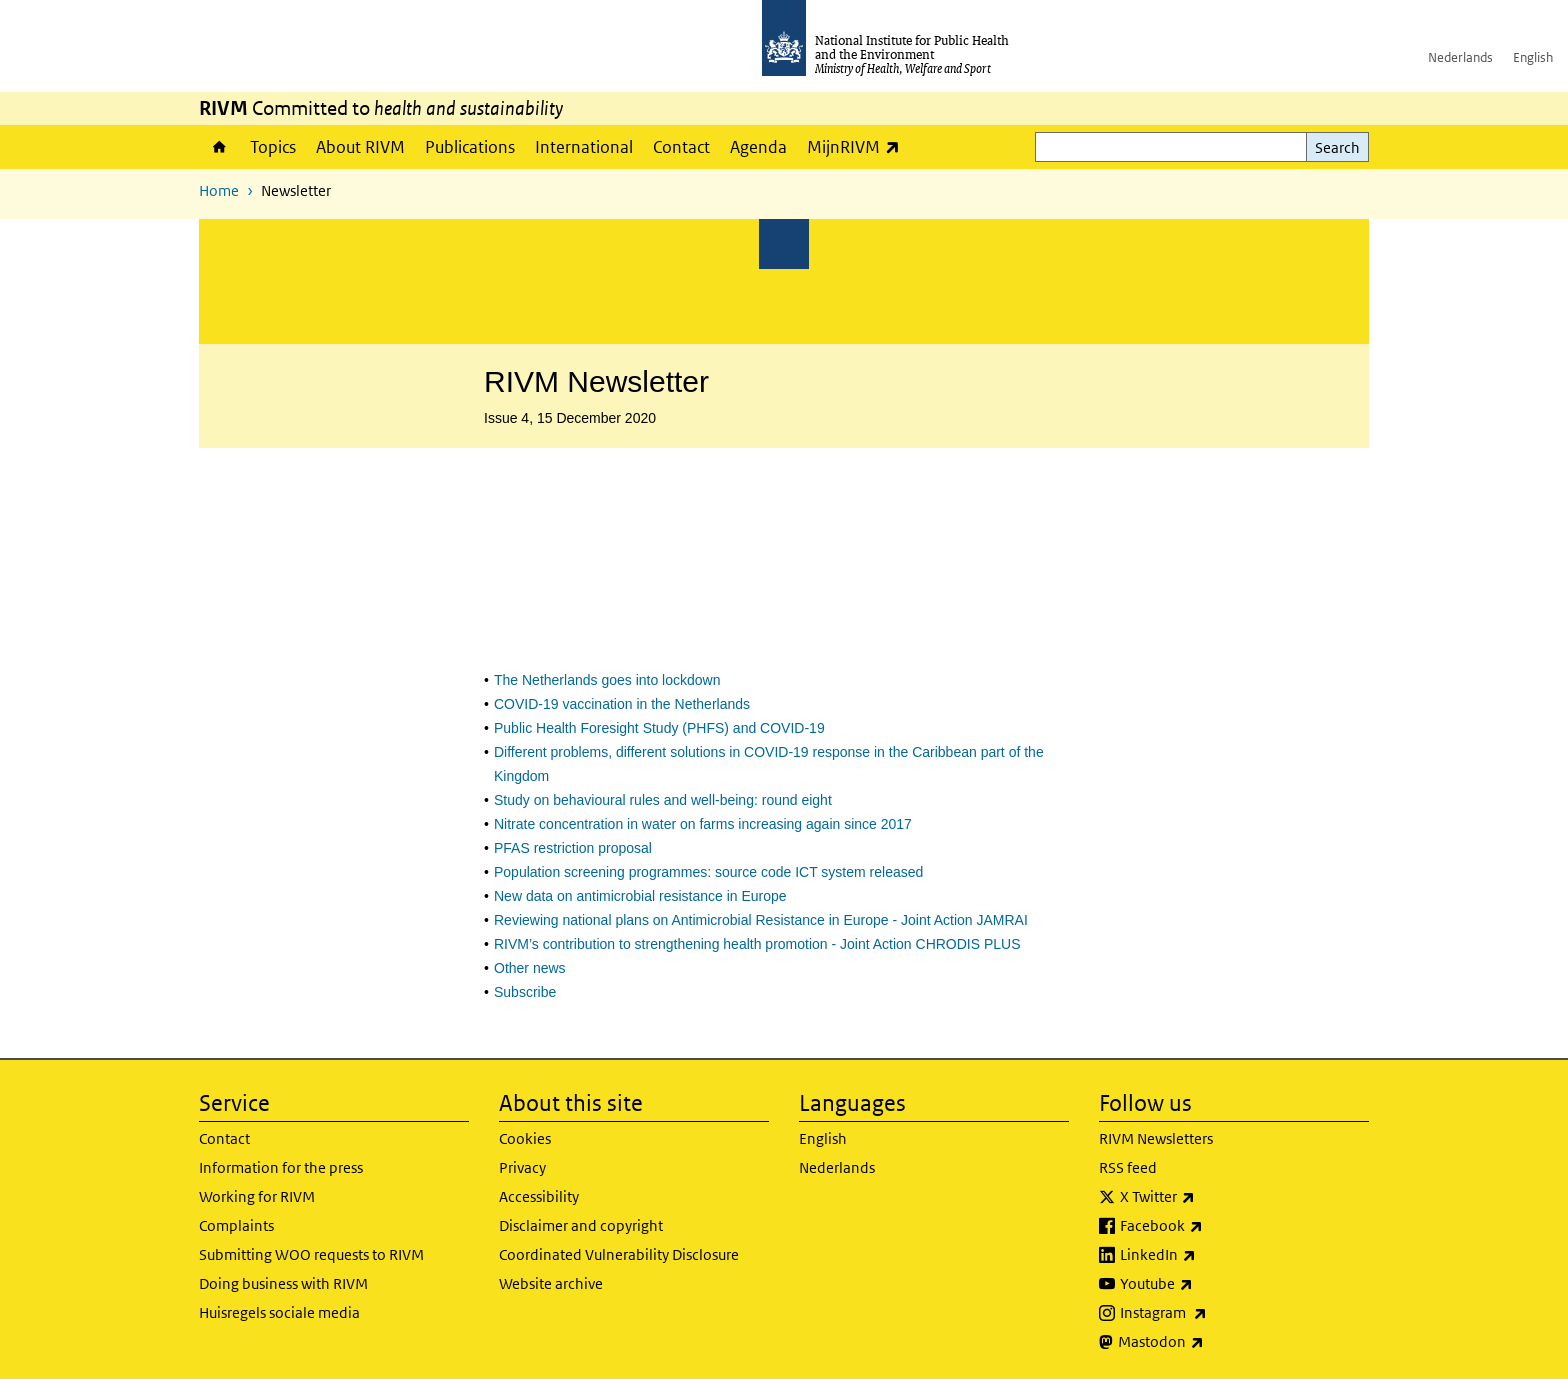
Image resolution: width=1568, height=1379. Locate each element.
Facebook (1214, 1226)
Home (219, 147)
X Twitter (1210, 1197)
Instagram (1216, 1313)
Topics (273, 147)
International (584, 147)
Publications (470, 147)
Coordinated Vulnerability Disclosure (619, 1254)
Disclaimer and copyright (581, 1225)
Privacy (522, 1167)
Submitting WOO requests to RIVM (311, 1254)
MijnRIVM (858, 146)
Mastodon (1213, 1342)
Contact (681, 147)
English (1533, 57)
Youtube (1209, 1284)
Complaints (236, 1225)
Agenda (758, 147)
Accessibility (539, 1196)
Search (1337, 147)
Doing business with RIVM (283, 1283)
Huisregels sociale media (279, 1312)
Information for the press (281, 1167)
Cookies (525, 1138)
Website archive (551, 1283)
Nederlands (1460, 57)
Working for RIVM (257, 1196)
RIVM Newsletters (1156, 1138)
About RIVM (360, 147)
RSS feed (1128, 1167)
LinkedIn (1210, 1255)
